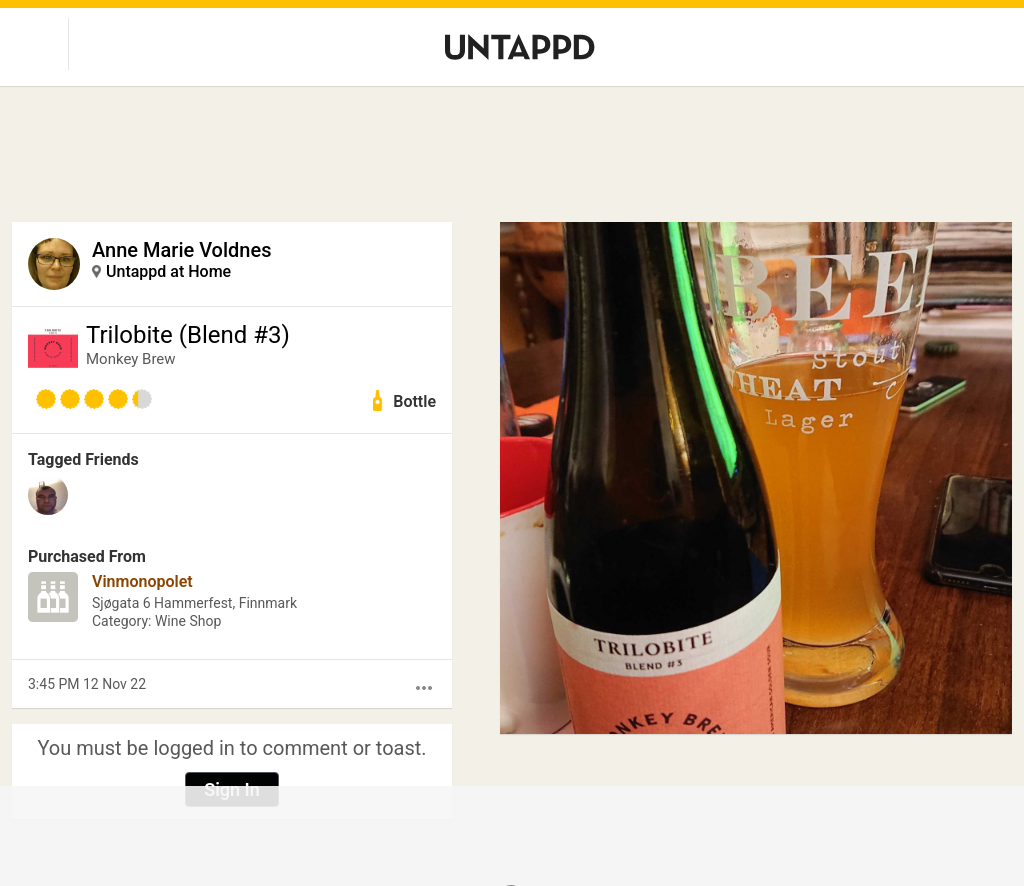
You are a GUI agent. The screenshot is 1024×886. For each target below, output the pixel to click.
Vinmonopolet (142, 581)
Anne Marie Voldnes (181, 250)
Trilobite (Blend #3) (188, 335)
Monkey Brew (131, 359)
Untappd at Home (168, 271)
